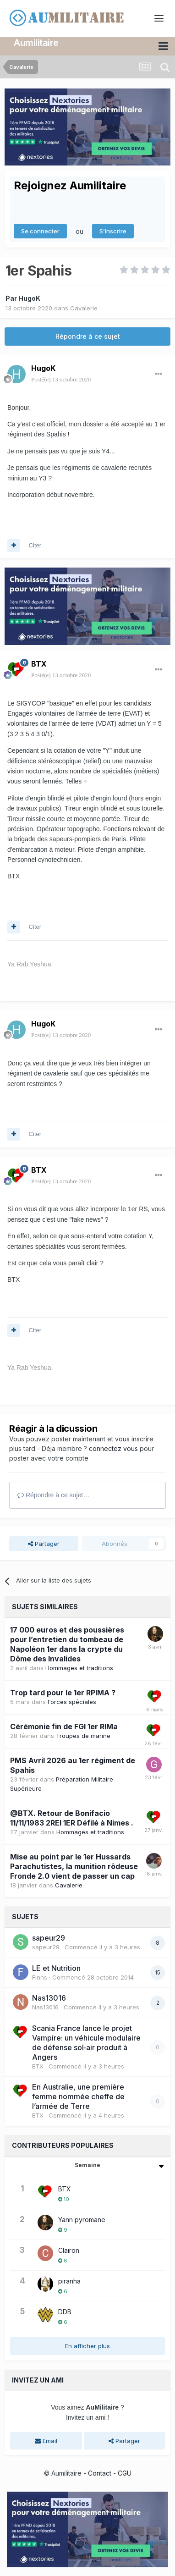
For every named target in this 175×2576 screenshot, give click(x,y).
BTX (39, 663)
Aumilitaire (36, 42)
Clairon (68, 2250)
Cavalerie (84, 307)
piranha (69, 2280)
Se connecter (40, 230)
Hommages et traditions (79, 1667)
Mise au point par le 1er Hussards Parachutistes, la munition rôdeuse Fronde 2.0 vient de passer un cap (74, 1866)
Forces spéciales (72, 1701)
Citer (35, 544)
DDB (64, 2311)
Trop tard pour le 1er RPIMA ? (62, 1692)
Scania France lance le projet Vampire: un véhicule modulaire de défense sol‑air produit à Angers (86, 2042)
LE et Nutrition (56, 1967)
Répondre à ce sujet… (53, 1495)
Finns (39, 1976)
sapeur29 (48, 1937)
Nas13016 (49, 1997)
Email (46, 2440)
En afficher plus (87, 2345)
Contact (99, 2473)
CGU (124, 2473)
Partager (44, 1543)
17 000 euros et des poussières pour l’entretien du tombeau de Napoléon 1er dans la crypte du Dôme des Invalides (67, 1644)
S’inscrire (112, 230)
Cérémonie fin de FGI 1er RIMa (64, 1726)
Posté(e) (61, 379)
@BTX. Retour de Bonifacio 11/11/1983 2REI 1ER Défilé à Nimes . (71, 1817)
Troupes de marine (83, 1735)
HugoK (29, 298)
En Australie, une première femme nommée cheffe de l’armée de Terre (78, 2096)
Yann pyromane (81, 2219)
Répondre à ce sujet (87, 336)
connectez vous (113, 1448)
